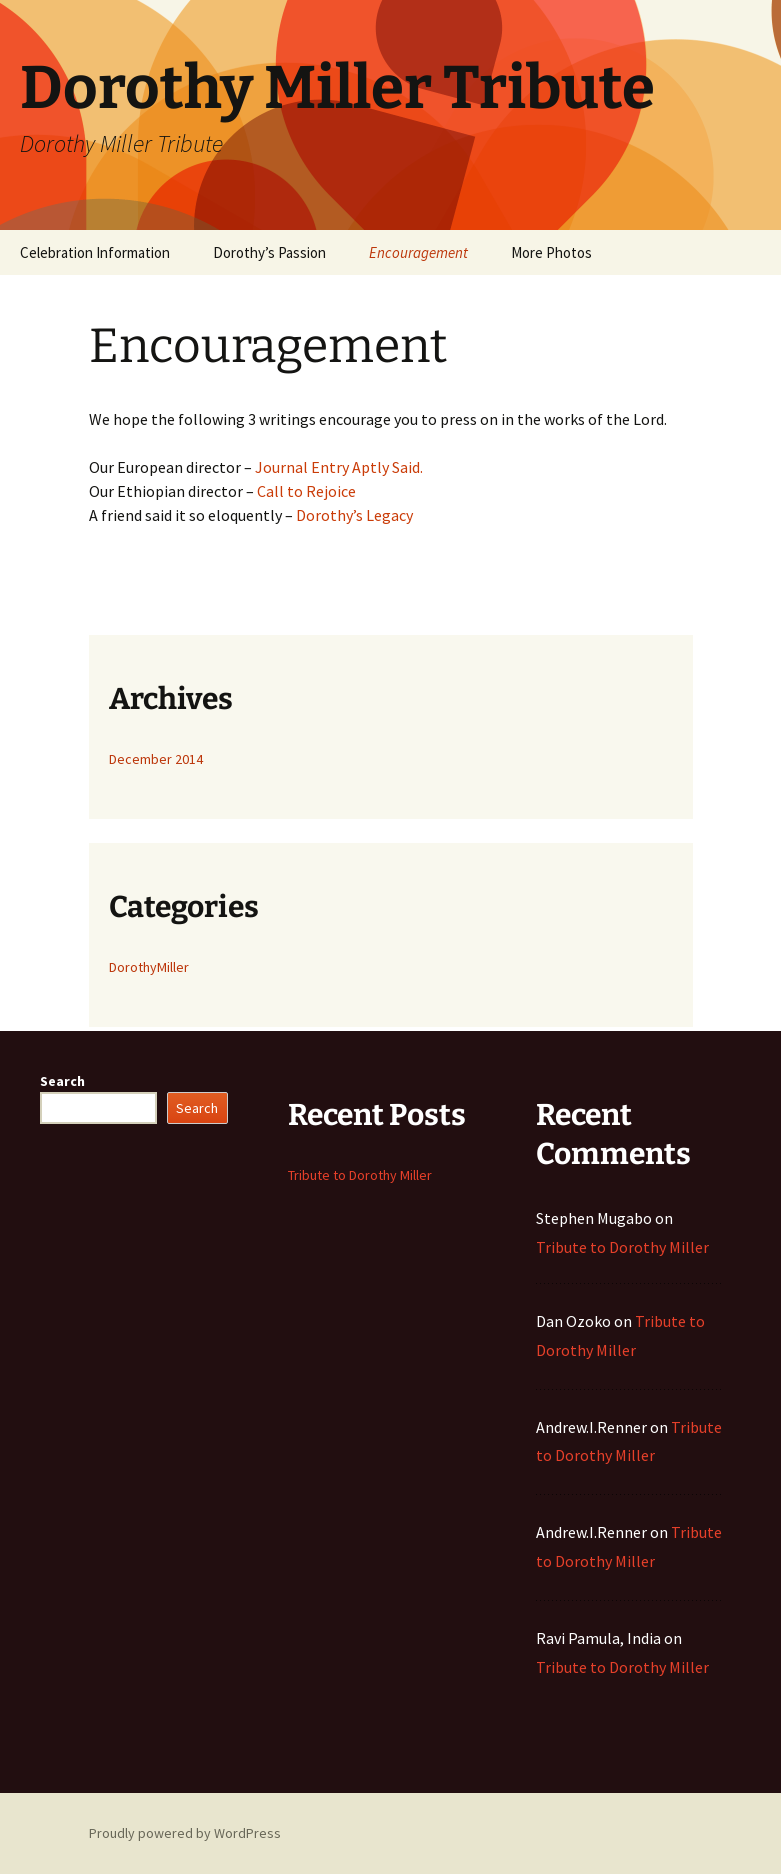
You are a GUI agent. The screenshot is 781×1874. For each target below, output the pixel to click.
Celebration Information (95, 252)
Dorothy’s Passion (269, 252)
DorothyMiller (149, 967)
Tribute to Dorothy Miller (360, 1175)
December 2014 (156, 759)
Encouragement (418, 252)
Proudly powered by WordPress (185, 1833)
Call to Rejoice (306, 491)
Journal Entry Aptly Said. (339, 467)
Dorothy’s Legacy (354, 515)
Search (62, 1081)
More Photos (551, 252)
